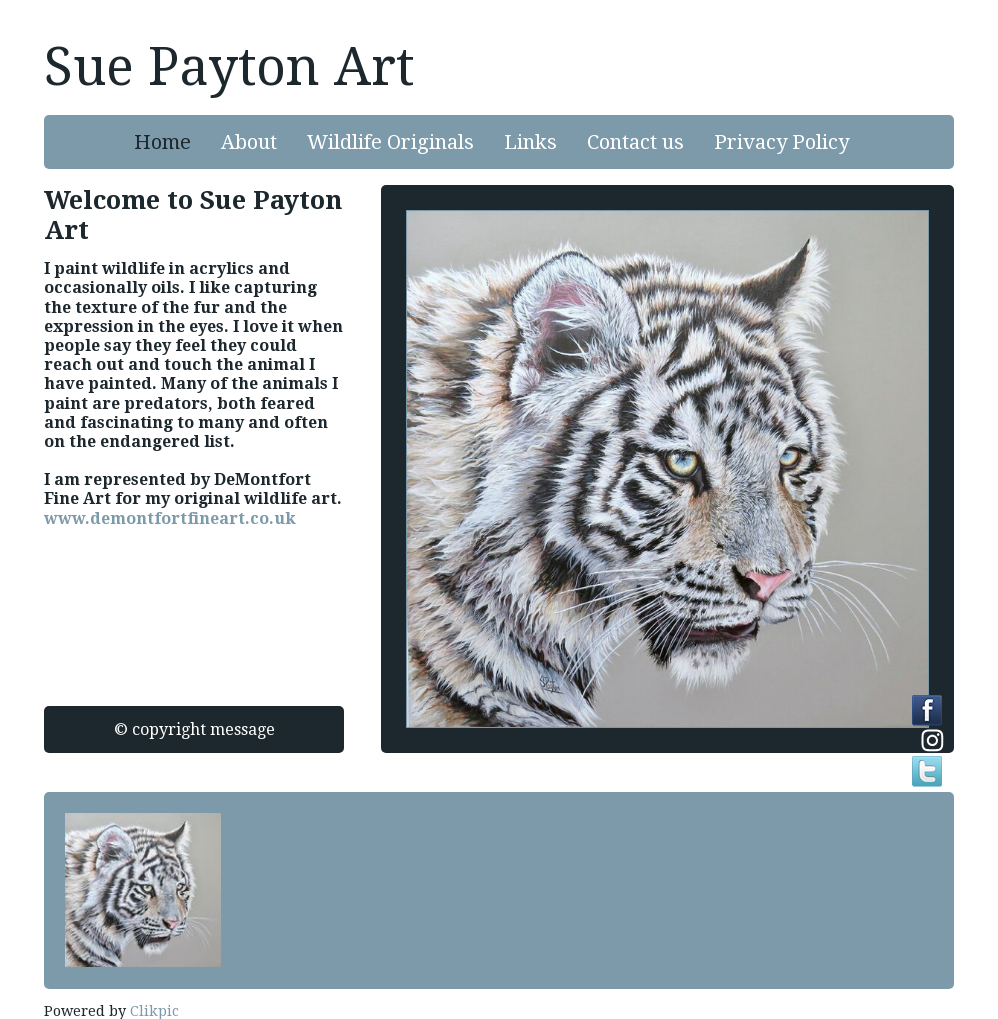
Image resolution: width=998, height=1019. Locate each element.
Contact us (635, 142)
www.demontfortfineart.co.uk (170, 518)
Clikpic (154, 1011)
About (249, 142)
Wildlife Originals (390, 142)
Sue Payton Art (229, 67)
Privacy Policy (781, 142)
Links (530, 142)
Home (162, 142)
